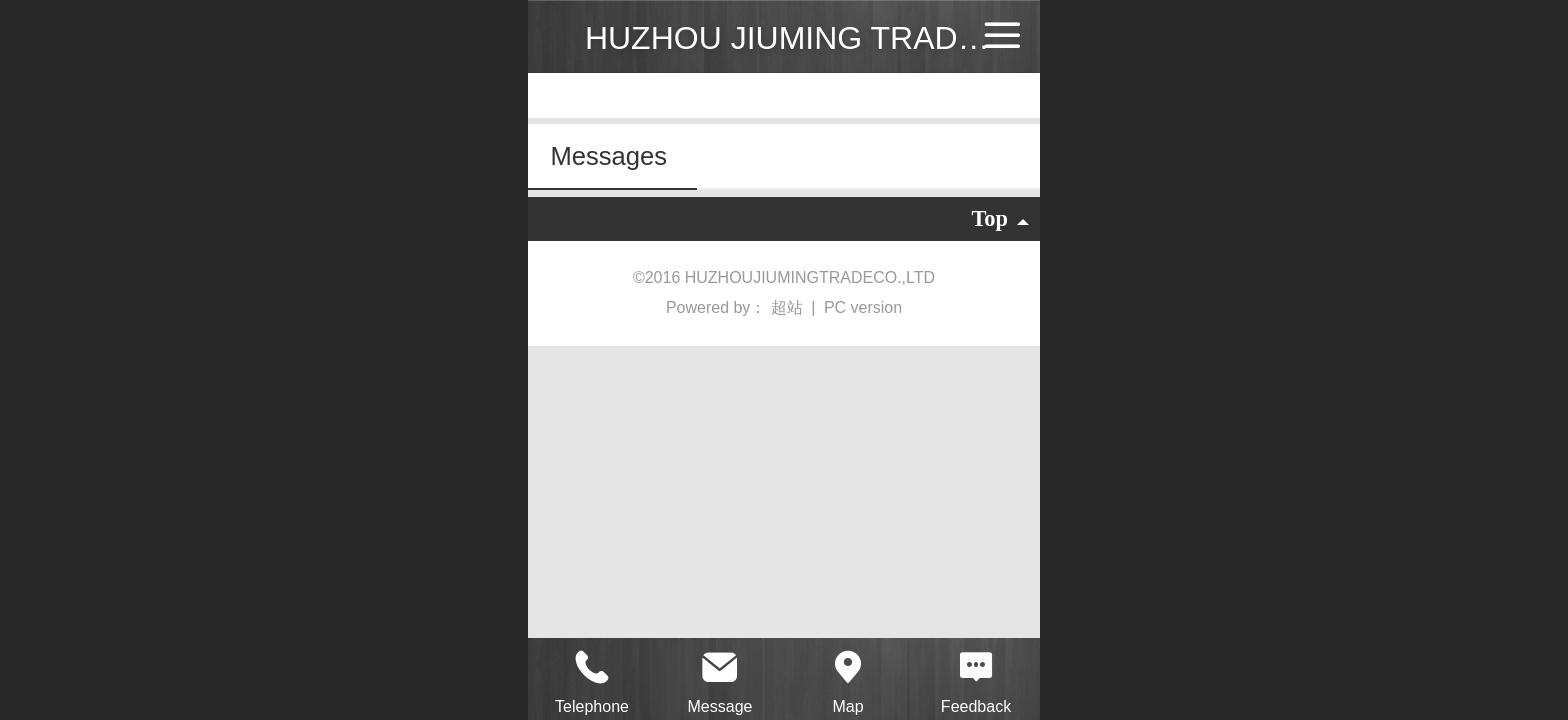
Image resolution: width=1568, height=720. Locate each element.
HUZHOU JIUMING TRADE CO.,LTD (844, 38)
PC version (863, 307)
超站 (789, 307)
